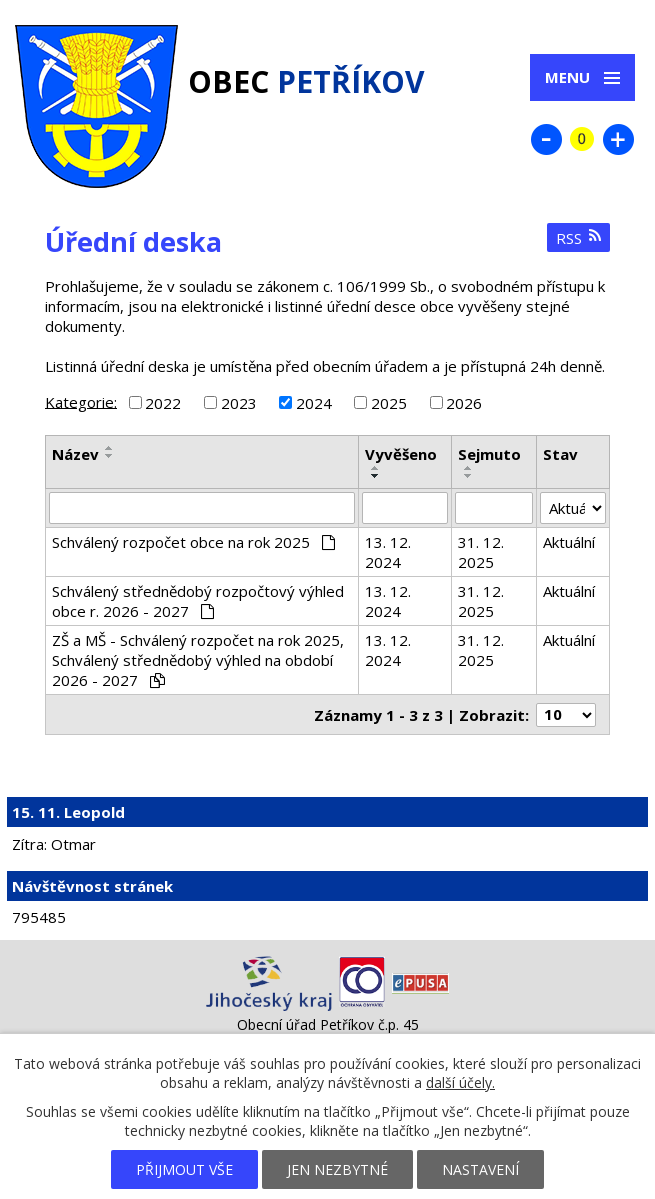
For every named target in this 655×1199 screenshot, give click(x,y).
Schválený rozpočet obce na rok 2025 (193, 542)
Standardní (582, 139)
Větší (618, 139)
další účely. (460, 1082)
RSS (579, 238)
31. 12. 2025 (481, 552)
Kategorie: (81, 401)
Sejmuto (489, 454)
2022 (163, 403)
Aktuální (569, 542)
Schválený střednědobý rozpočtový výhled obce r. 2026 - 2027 (198, 601)
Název (75, 454)
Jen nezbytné (337, 1169)
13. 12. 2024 (388, 552)
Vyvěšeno (401, 454)
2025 (389, 403)
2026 (464, 403)
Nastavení (480, 1169)
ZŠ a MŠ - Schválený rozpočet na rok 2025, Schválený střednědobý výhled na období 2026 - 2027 (198, 660)
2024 (314, 403)
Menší (546, 139)
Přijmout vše (184, 1169)
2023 (239, 403)
